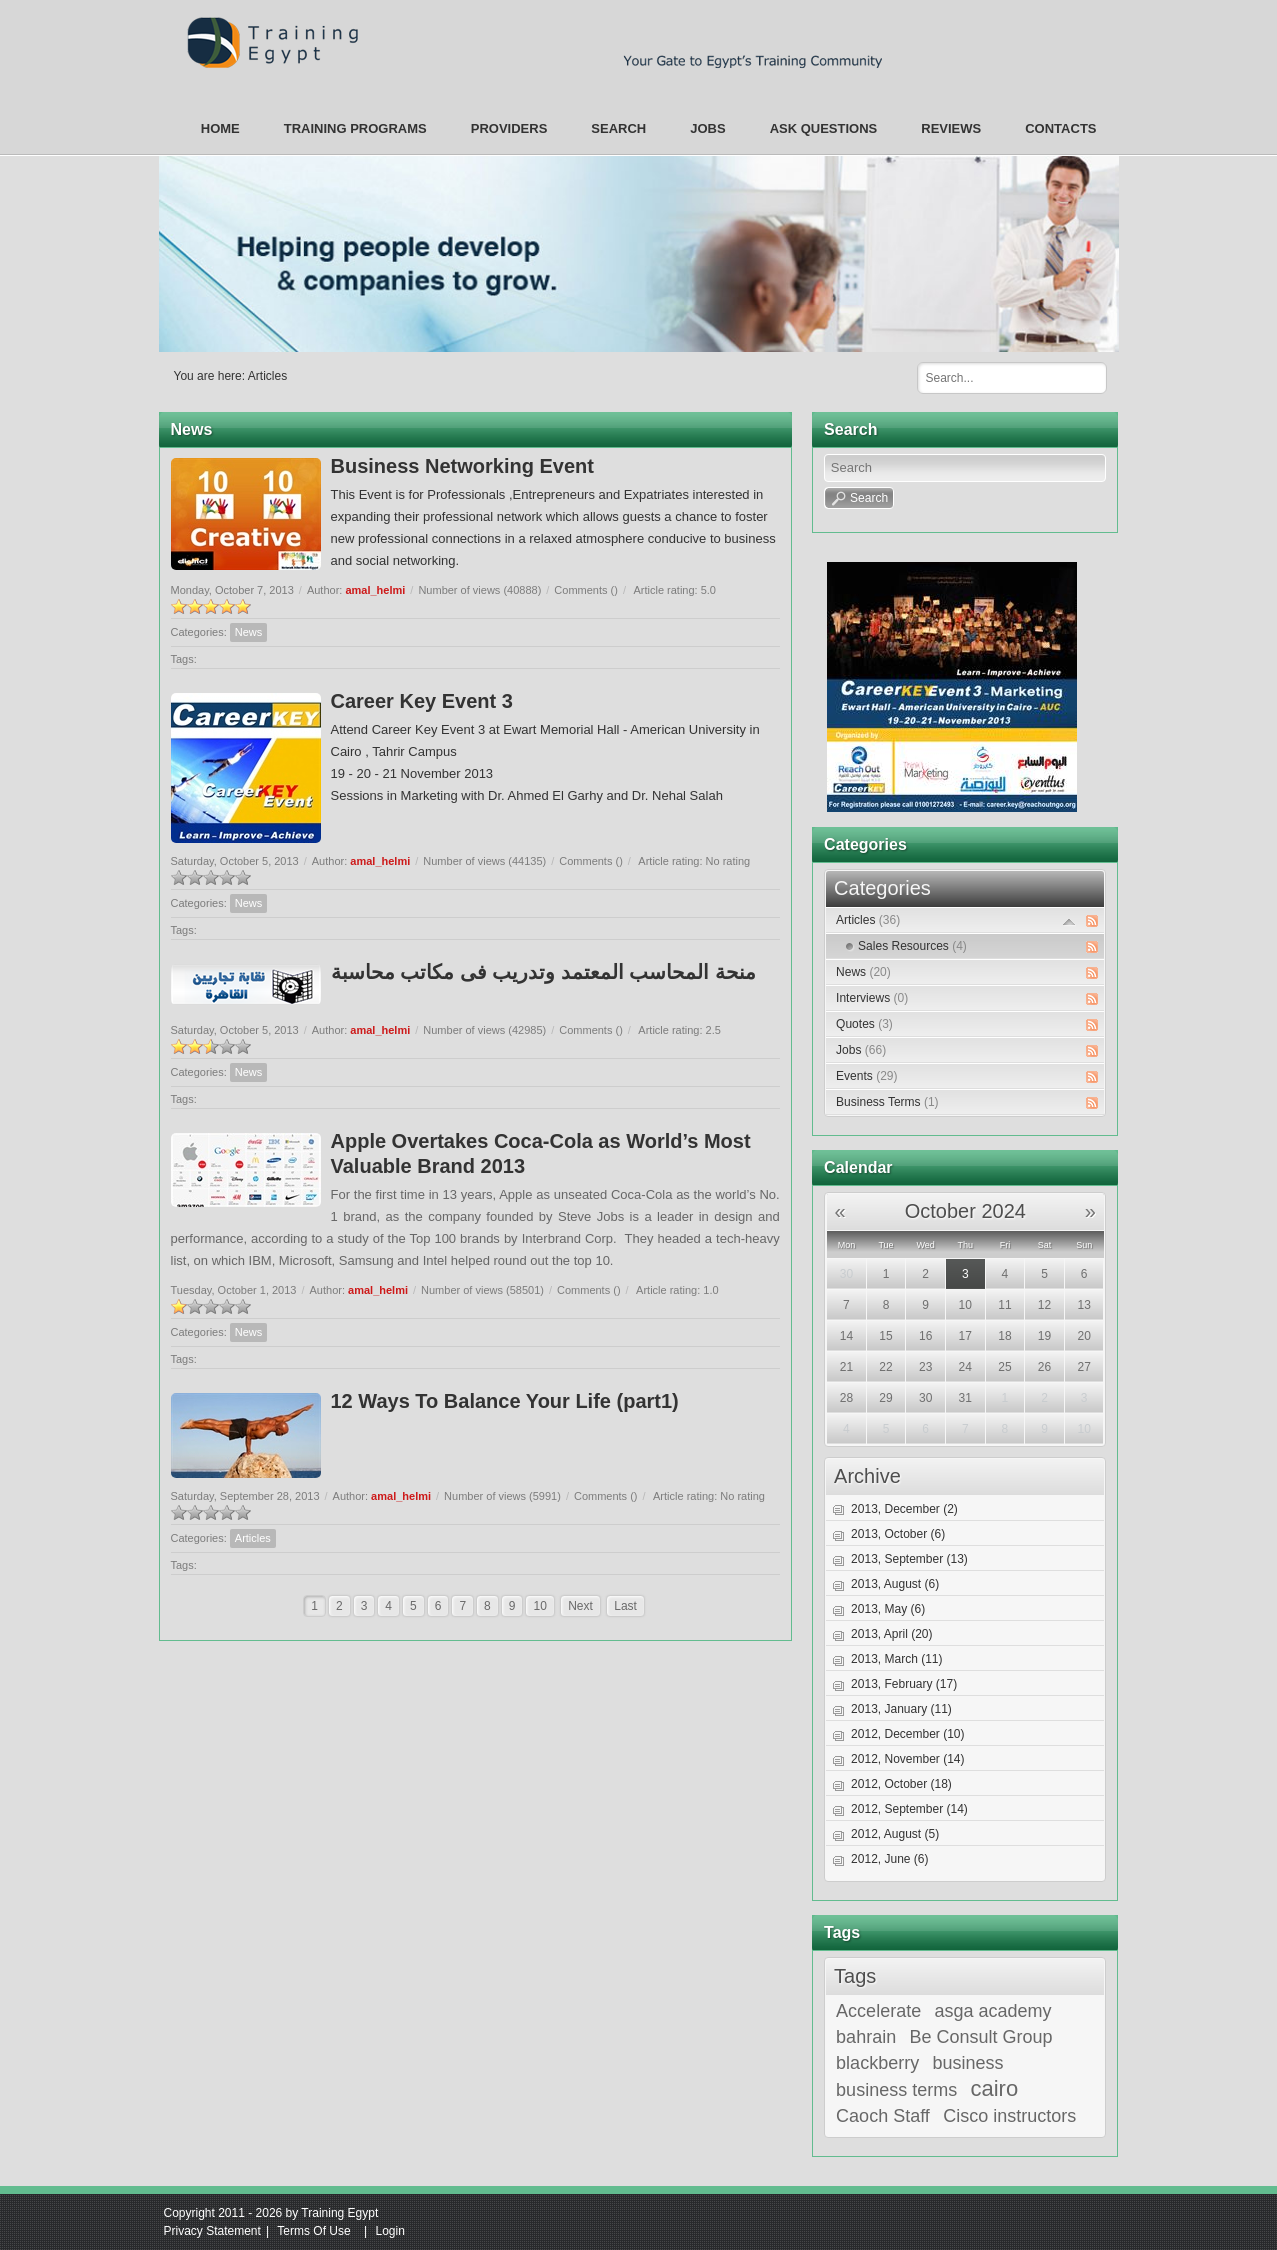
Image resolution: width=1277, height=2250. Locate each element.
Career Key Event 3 (422, 701)
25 (1004, 1367)
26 (1044, 1367)
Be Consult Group (981, 2037)
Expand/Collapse (1069, 921)
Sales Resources (912, 946)
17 (965, 1336)
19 (1044, 1336)
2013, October (898, 1534)
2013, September (909, 1559)
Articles (267, 376)
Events (866, 1076)
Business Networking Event (462, 466)
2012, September (909, 1809)
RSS (1092, 921)
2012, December (907, 1734)
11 (1004, 1305)
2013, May (888, 1609)
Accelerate (878, 2011)
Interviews (872, 998)
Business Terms (887, 1102)
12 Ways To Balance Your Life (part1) (505, 1401)
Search (1084, 377)
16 (925, 1336)
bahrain (866, 2037)
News (249, 632)
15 (885, 1336)
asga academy (993, 2011)
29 (885, 1398)
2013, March (896, 1659)
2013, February (904, 1684)
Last (625, 1606)
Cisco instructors (1009, 2116)
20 (1083, 1336)
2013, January (901, 1709)
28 (846, 1398)
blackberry (877, 2063)
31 (965, 1398)
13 (1083, 1305)
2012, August (895, 1834)
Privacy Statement (212, 2231)
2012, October (901, 1784)
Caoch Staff (883, 2116)
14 (846, 1336)
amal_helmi (375, 590)
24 (965, 1367)
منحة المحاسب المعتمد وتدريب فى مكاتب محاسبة (543, 972)
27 (1083, 1367)
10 (539, 1606)
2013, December (904, 1509)
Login (389, 2231)
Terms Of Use (313, 2231)
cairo (995, 2089)
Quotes (864, 1024)
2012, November (907, 1759)
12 (1044, 1305)
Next (580, 1606)
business (967, 2063)
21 (846, 1367)
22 (885, 1367)
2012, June (889, 1859)
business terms (896, 2090)
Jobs (861, 1050)
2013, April (891, 1634)
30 (846, 1274)
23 (925, 1367)
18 (1004, 1336)
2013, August (895, 1584)
